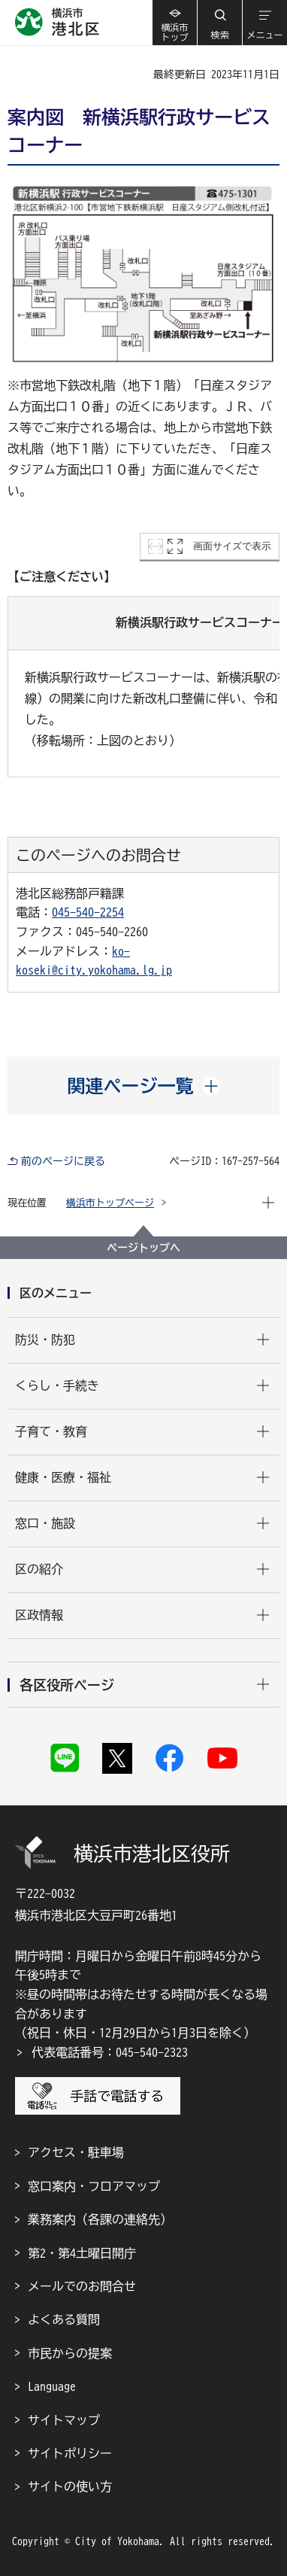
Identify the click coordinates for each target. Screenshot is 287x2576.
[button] (219, 22)
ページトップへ (143, 1247)
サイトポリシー (70, 2453)
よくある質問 (64, 2319)
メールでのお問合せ (82, 2286)
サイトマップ (64, 2420)
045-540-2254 (88, 912)
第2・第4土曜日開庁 (82, 2253)
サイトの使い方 (70, 2486)
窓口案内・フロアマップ (94, 2186)
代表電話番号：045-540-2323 (110, 2052)
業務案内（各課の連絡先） (100, 2219)
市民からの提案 (70, 2353)
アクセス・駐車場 (76, 2152)
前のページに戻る (63, 1161)
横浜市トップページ (110, 1203)
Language (52, 2386)
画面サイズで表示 (232, 546)
